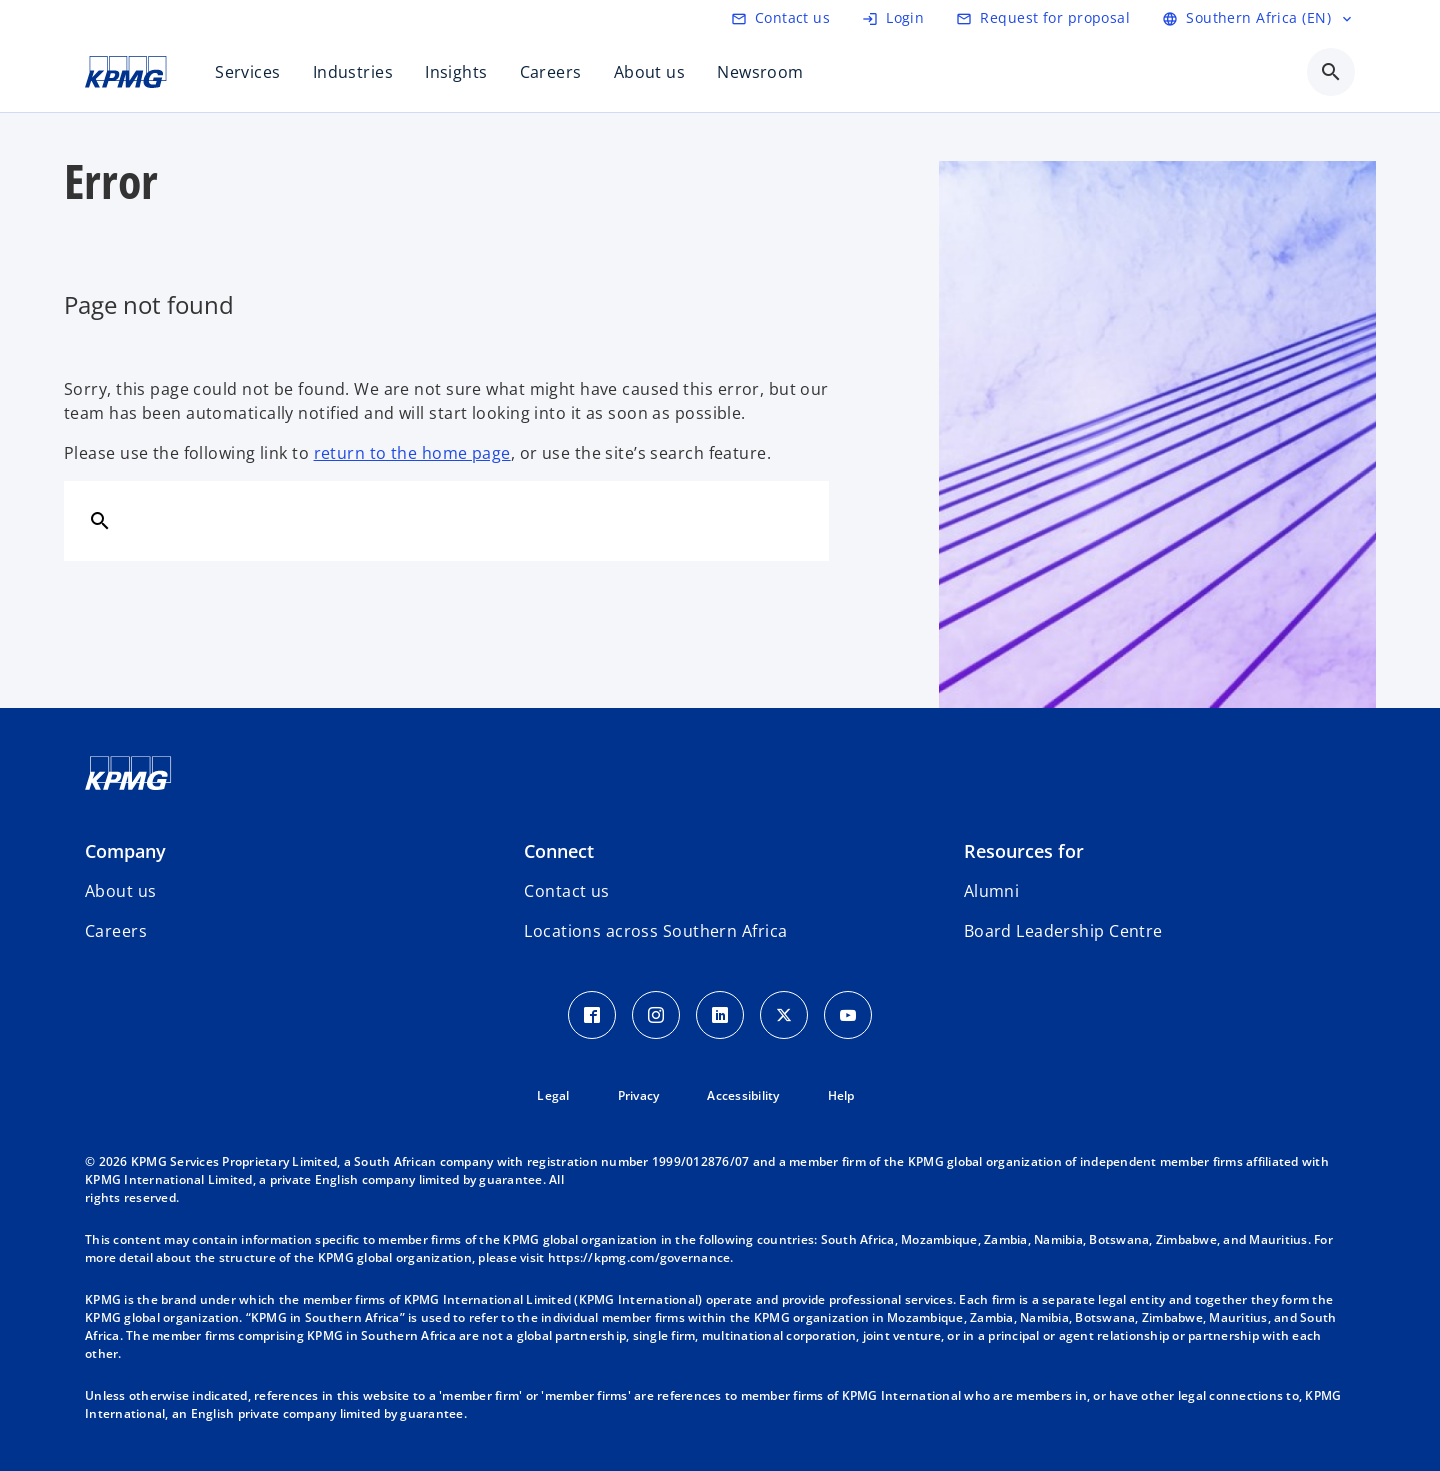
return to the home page (412, 453)
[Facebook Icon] (592, 1015)
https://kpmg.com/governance (639, 1257)
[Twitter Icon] (784, 1015)
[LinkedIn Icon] (720, 1015)
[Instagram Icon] (656, 1015)
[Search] (100, 520)
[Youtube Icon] (848, 1015)
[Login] (893, 18)
